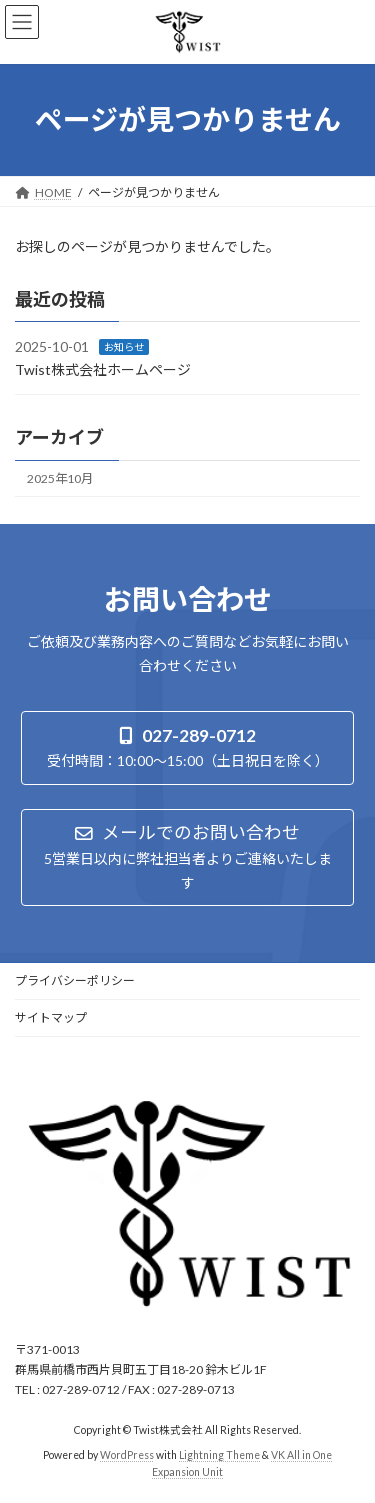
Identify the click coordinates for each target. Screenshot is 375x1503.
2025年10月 (60, 478)
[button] (187, 747)
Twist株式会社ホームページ (103, 369)
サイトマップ (51, 1017)
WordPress (127, 1455)
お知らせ (124, 347)
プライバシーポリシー (75, 980)
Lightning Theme (219, 1455)
